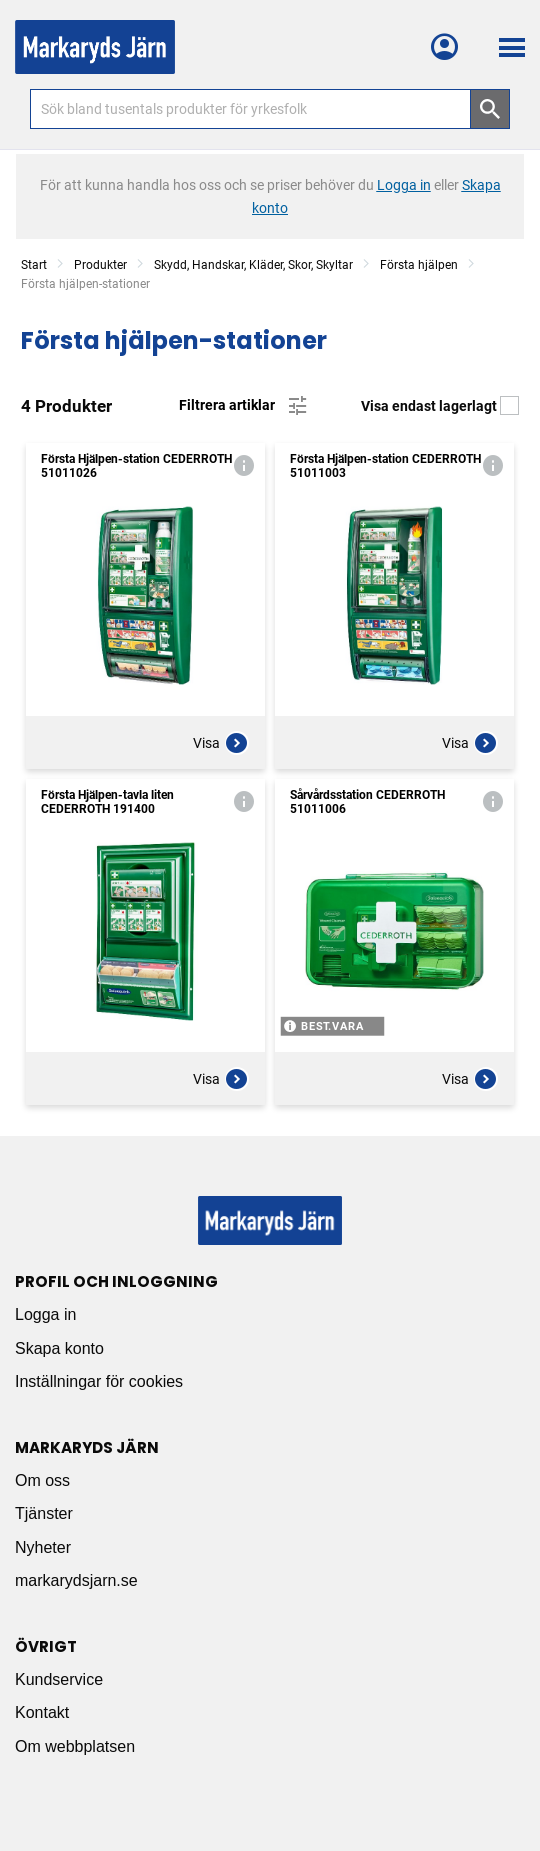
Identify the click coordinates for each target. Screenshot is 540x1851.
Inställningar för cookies (99, 1381)
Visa (221, 743)
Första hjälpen (419, 265)
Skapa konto (59, 1348)
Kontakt (42, 1712)
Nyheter (43, 1547)
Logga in (45, 1314)
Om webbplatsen (75, 1746)
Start (34, 265)
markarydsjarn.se (76, 1580)
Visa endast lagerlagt (440, 406)
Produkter (100, 265)
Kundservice (59, 1679)
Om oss (42, 1480)
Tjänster (44, 1513)
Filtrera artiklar (244, 406)
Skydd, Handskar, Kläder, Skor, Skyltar (253, 265)
